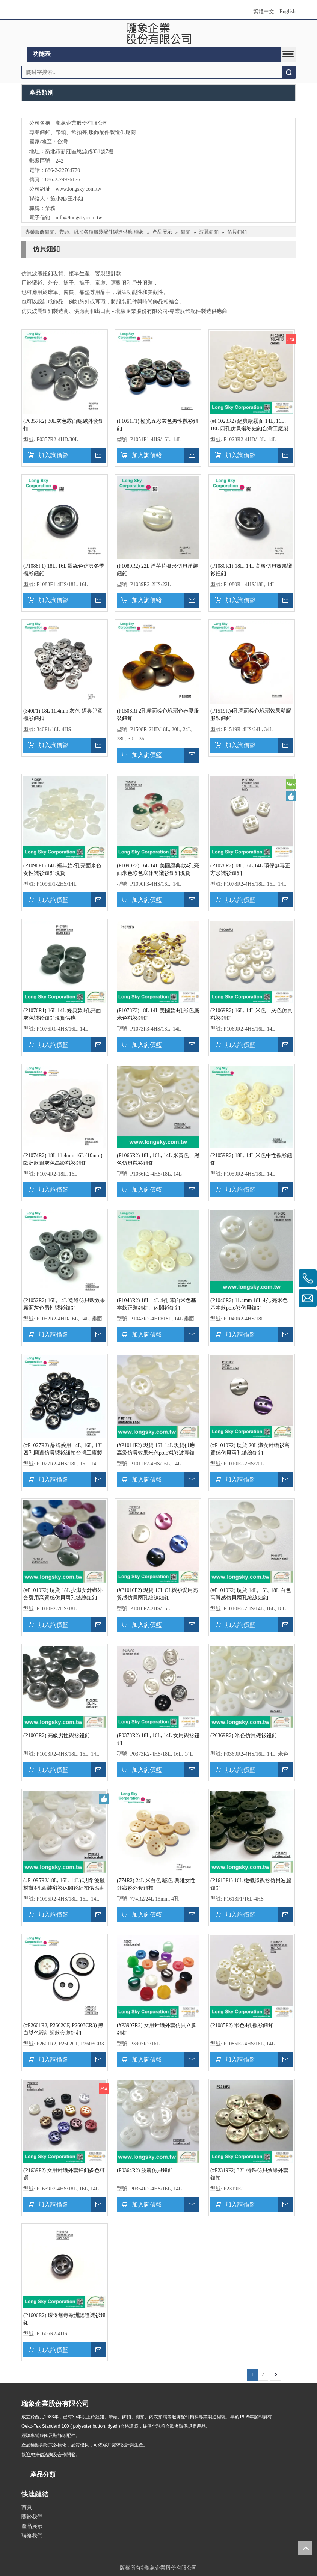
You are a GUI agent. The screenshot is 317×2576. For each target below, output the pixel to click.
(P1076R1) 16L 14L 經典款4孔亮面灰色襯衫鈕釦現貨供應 (62, 1014)
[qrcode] (158, 2549)
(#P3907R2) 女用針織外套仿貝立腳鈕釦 (156, 2029)
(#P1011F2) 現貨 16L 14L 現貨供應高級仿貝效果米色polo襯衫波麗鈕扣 (156, 1449)
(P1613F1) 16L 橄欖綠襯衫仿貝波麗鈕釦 (250, 1884)
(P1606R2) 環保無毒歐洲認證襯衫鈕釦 (64, 2319)
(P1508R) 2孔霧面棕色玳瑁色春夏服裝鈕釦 (158, 714)
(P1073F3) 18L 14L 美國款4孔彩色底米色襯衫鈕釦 (158, 1014)
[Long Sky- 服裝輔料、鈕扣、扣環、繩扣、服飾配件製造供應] (158, 111)
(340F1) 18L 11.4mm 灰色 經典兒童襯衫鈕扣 (63, 714)
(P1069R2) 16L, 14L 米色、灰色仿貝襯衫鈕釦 (251, 1014)
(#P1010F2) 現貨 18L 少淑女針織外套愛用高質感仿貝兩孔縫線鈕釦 (63, 1594)
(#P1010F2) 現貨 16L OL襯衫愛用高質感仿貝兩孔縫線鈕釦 (157, 1594)
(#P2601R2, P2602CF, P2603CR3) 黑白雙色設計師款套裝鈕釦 (63, 2029)
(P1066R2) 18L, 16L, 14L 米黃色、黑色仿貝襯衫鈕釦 (158, 1159)
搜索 (288, 72)
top (305, 2548)
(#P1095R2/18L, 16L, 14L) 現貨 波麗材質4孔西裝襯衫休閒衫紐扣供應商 (64, 1884)
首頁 (26, 2507)
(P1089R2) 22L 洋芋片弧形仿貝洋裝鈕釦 (157, 569)
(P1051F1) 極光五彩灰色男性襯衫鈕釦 (157, 424)
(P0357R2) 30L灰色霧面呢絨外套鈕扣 (63, 424)
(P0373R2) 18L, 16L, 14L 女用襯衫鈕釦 (158, 1739)
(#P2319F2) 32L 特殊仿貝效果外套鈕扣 (249, 2174)
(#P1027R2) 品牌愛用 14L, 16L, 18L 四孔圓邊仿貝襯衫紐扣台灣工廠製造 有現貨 (63, 1449)
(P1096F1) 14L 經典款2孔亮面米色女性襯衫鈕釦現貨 (62, 869)
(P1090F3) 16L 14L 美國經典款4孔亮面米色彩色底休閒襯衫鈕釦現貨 (158, 869)
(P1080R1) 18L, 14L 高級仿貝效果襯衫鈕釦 (251, 569)
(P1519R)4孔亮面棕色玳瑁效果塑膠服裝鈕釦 (250, 714)
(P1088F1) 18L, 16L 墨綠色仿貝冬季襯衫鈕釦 (63, 569)
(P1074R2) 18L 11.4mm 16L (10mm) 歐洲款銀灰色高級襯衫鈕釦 (62, 1159)
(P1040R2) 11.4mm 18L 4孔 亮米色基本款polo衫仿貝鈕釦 (249, 1304)
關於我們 (31, 2517)
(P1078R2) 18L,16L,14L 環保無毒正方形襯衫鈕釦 (250, 869)
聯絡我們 (31, 2535)
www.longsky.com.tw (78, 189)
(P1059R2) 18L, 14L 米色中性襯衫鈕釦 (251, 1159)
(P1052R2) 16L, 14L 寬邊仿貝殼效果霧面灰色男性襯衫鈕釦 (64, 1304)
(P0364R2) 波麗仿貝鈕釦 (145, 2170)
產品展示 (31, 2526)
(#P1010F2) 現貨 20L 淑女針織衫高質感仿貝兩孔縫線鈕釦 (250, 1449)
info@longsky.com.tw (79, 217)
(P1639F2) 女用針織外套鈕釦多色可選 (64, 2174)
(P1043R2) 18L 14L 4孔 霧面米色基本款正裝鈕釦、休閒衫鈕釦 (156, 1304)
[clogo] (158, 33)
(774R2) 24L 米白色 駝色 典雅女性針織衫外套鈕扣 (156, 1884)
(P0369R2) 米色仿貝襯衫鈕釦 (243, 1735)
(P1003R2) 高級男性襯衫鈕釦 (56, 1735)
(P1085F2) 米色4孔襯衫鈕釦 (241, 2025)
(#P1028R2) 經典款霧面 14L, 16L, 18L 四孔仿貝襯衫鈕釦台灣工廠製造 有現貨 (249, 425)
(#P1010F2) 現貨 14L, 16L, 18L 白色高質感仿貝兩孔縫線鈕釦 (250, 1594)
